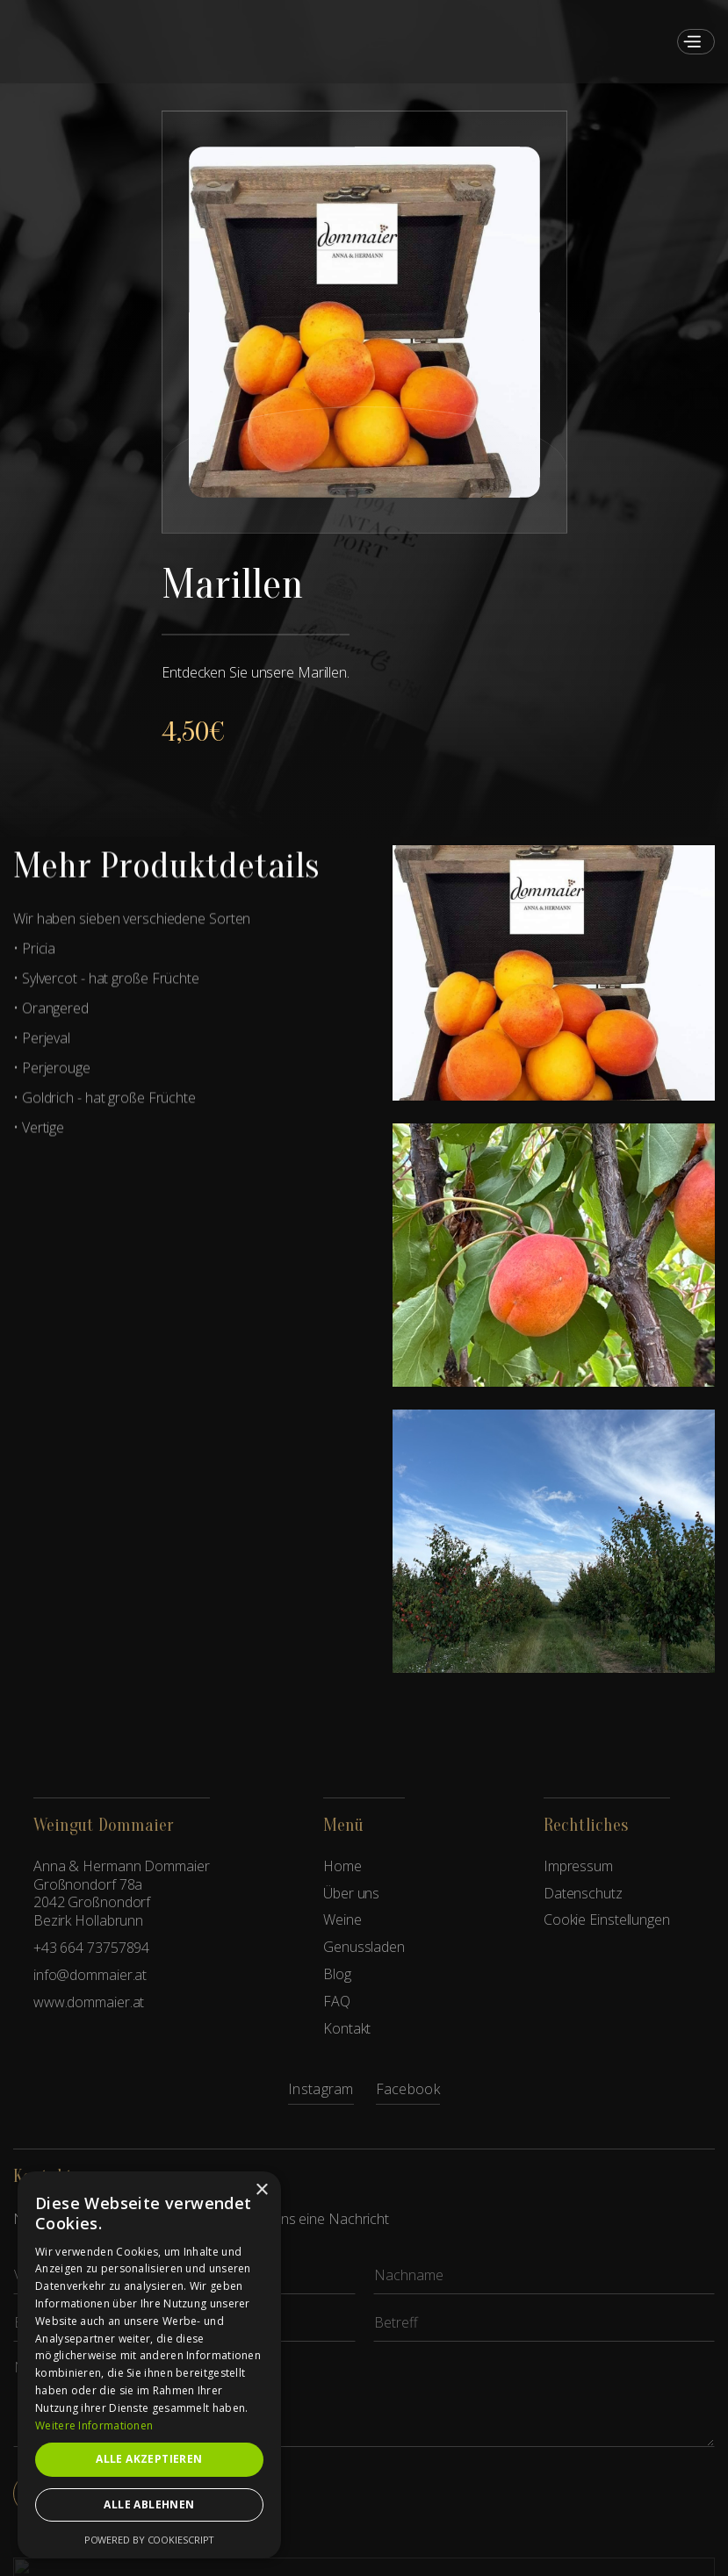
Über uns (351, 1893)
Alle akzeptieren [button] (149, 2458)
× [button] (261, 2190)
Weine (342, 1920)
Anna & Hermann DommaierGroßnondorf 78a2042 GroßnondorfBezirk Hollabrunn (121, 1893)
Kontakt (347, 2029)
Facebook (408, 2090)
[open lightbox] (364, 322)
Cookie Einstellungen (607, 1920)
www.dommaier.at (89, 2002)
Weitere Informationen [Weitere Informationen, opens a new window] (94, 2425)
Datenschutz (583, 1893)
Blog (337, 1974)
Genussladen (364, 1947)
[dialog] (149, 2364)
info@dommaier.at (90, 1975)
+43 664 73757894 (91, 1948)
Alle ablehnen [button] (149, 2504)
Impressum (578, 1866)
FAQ (336, 2001)
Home (342, 1866)
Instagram (321, 2090)
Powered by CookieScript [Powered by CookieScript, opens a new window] (149, 2539)
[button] (691, 41)
